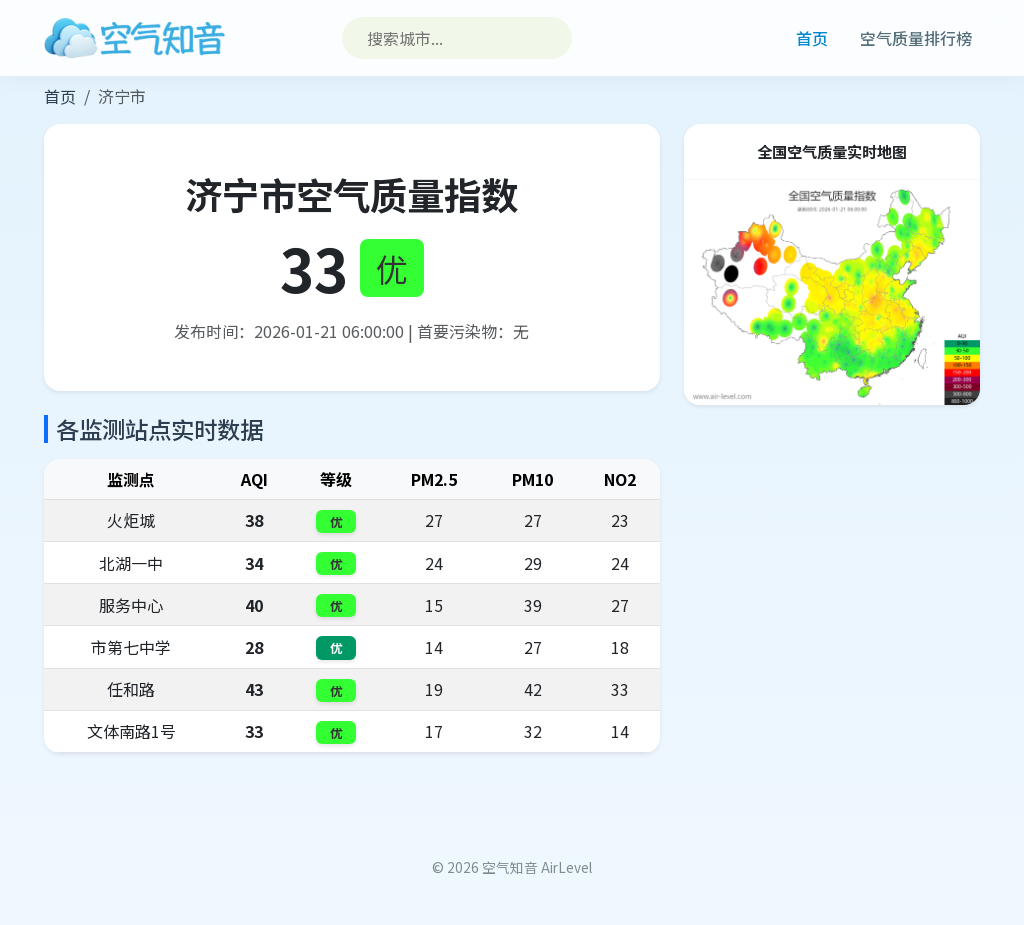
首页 (812, 38)
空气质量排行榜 (916, 38)
